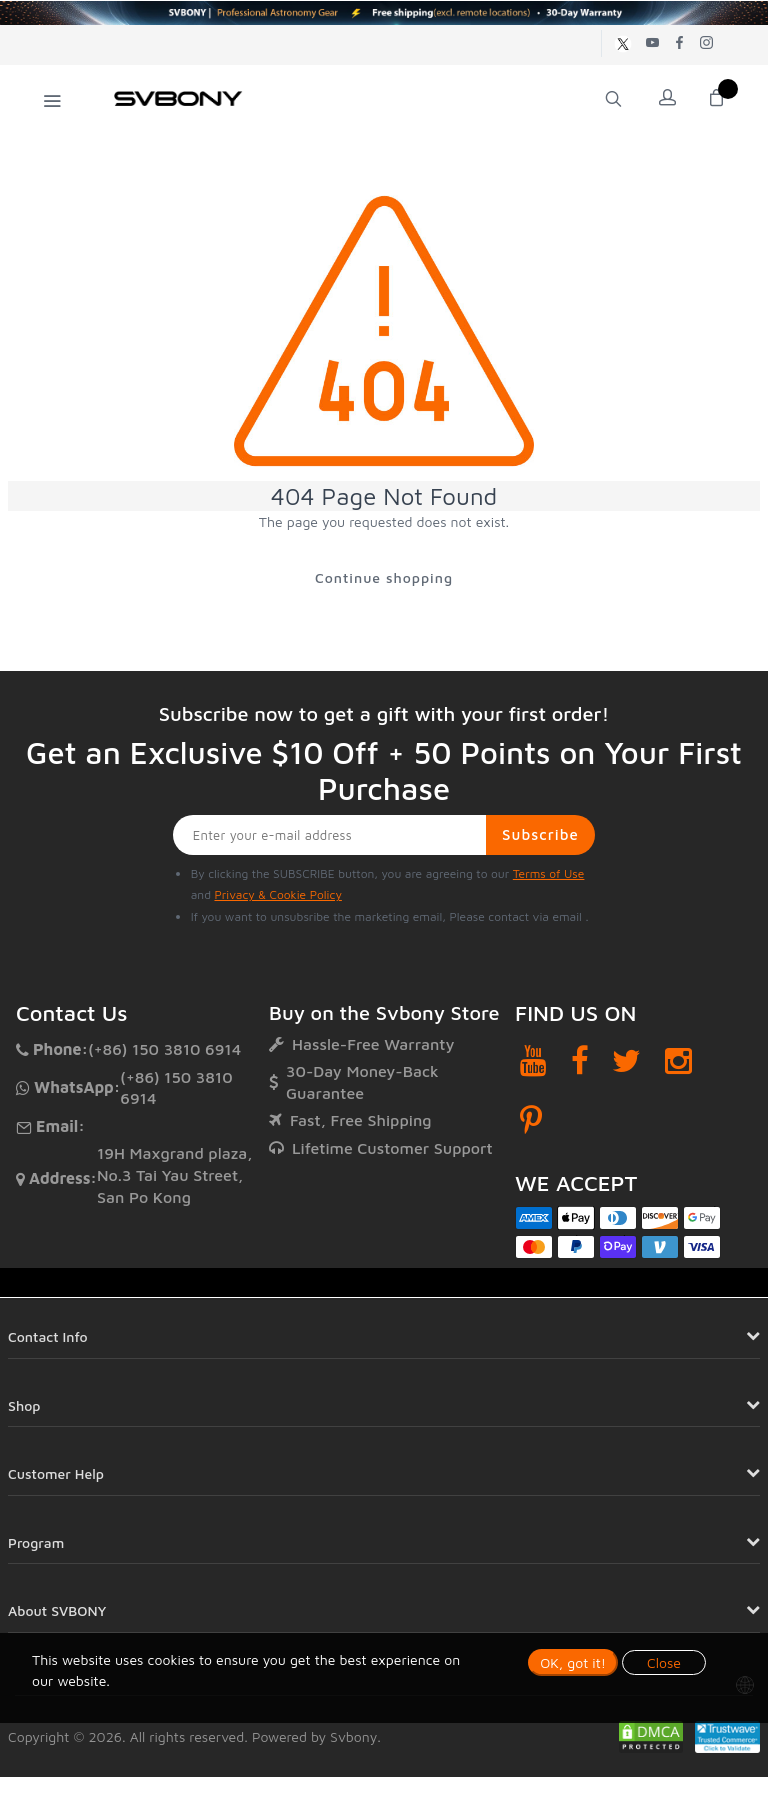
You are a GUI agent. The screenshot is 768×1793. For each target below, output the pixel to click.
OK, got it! (573, 1662)
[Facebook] (580, 1060)
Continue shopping (384, 577)
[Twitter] (626, 1060)
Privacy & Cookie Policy (277, 894)
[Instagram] (678, 1060)
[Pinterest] (531, 1120)
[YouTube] (533, 1060)
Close (664, 1662)
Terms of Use (549, 873)
